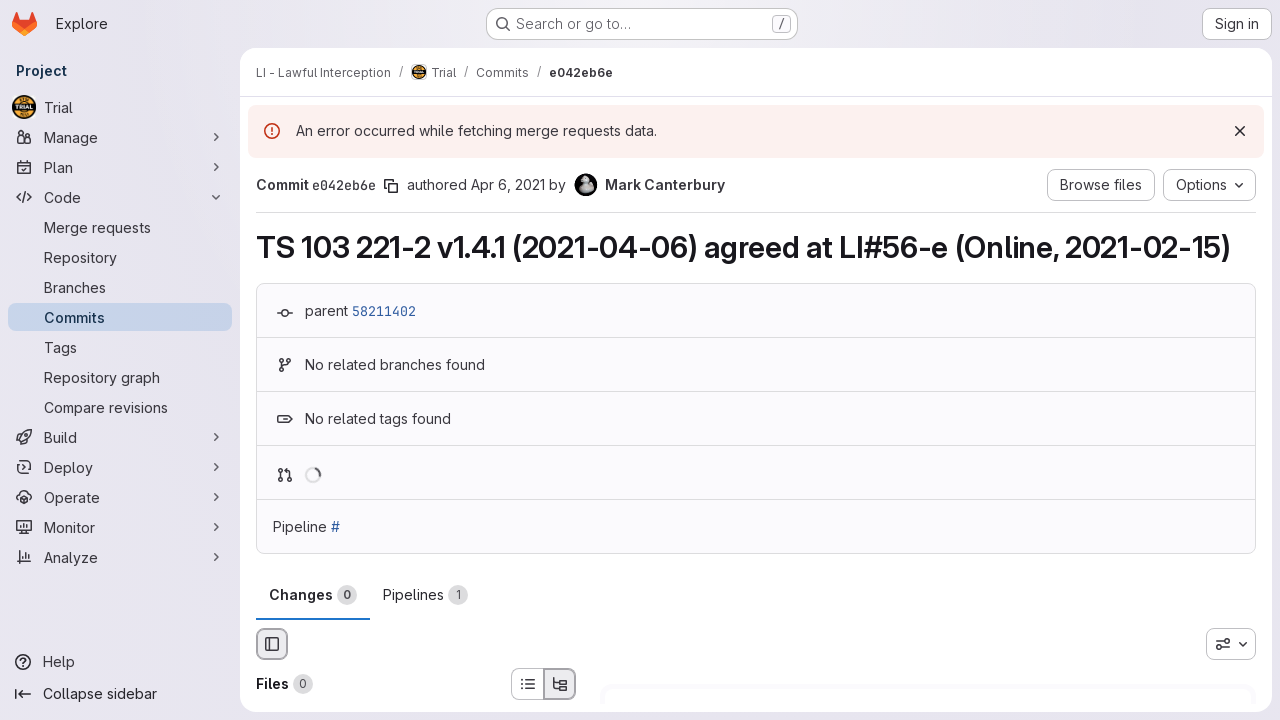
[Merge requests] (120, 227)
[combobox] (1231, 644)
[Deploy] (120, 467)
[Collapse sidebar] (120, 694)
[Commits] (120, 317)
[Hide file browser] (272, 644)
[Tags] (120, 347)
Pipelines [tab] (425, 595)
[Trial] (120, 107)
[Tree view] (560, 684)
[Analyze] (120, 557)
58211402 (384, 311)
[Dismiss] (1240, 131)
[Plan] (120, 167)
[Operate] (120, 497)
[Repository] (120, 257)
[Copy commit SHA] (391, 186)
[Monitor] (120, 527)
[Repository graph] (120, 377)
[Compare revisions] (120, 407)
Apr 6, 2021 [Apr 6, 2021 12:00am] (508, 184)
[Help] (120, 662)
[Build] (120, 437)
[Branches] (120, 287)
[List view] (527, 684)
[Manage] (120, 137)
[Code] (120, 197)
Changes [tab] (313, 595)
